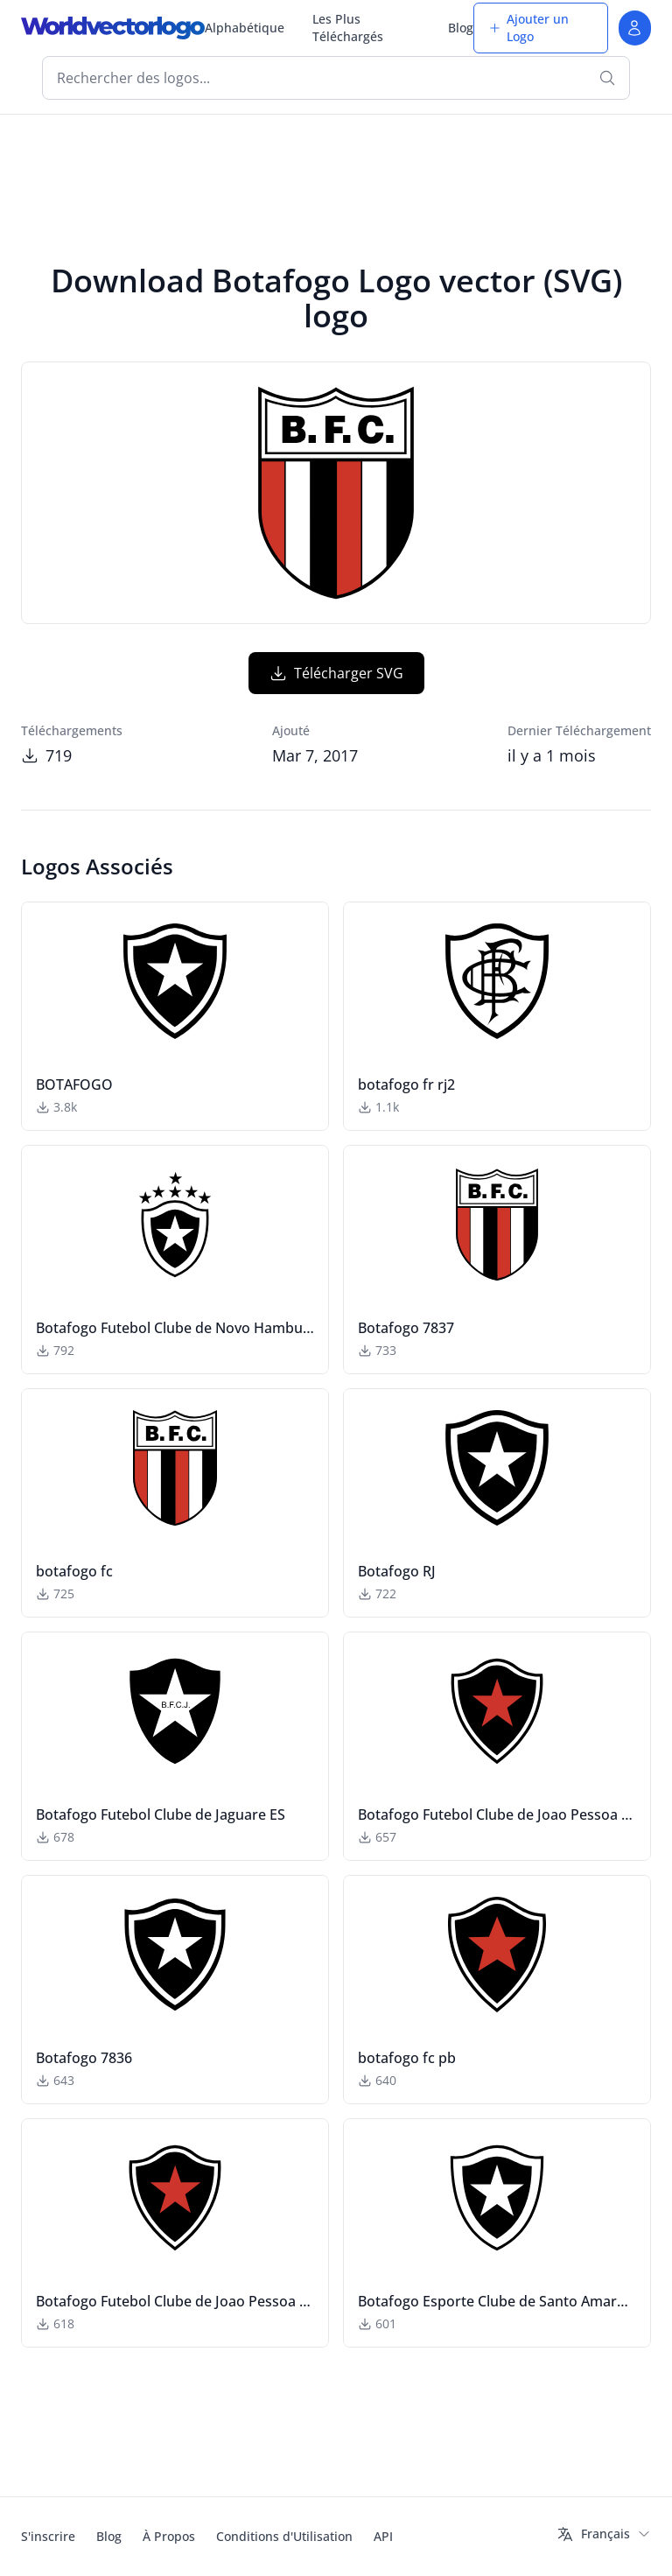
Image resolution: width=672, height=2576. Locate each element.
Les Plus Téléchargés (347, 28)
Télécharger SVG (336, 673)
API (383, 2536)
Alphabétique (244, 27)
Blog (460, 27)
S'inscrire (48, 2536)
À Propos (169, 2536)
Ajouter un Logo (528, 28)
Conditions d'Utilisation (284, 2536)
